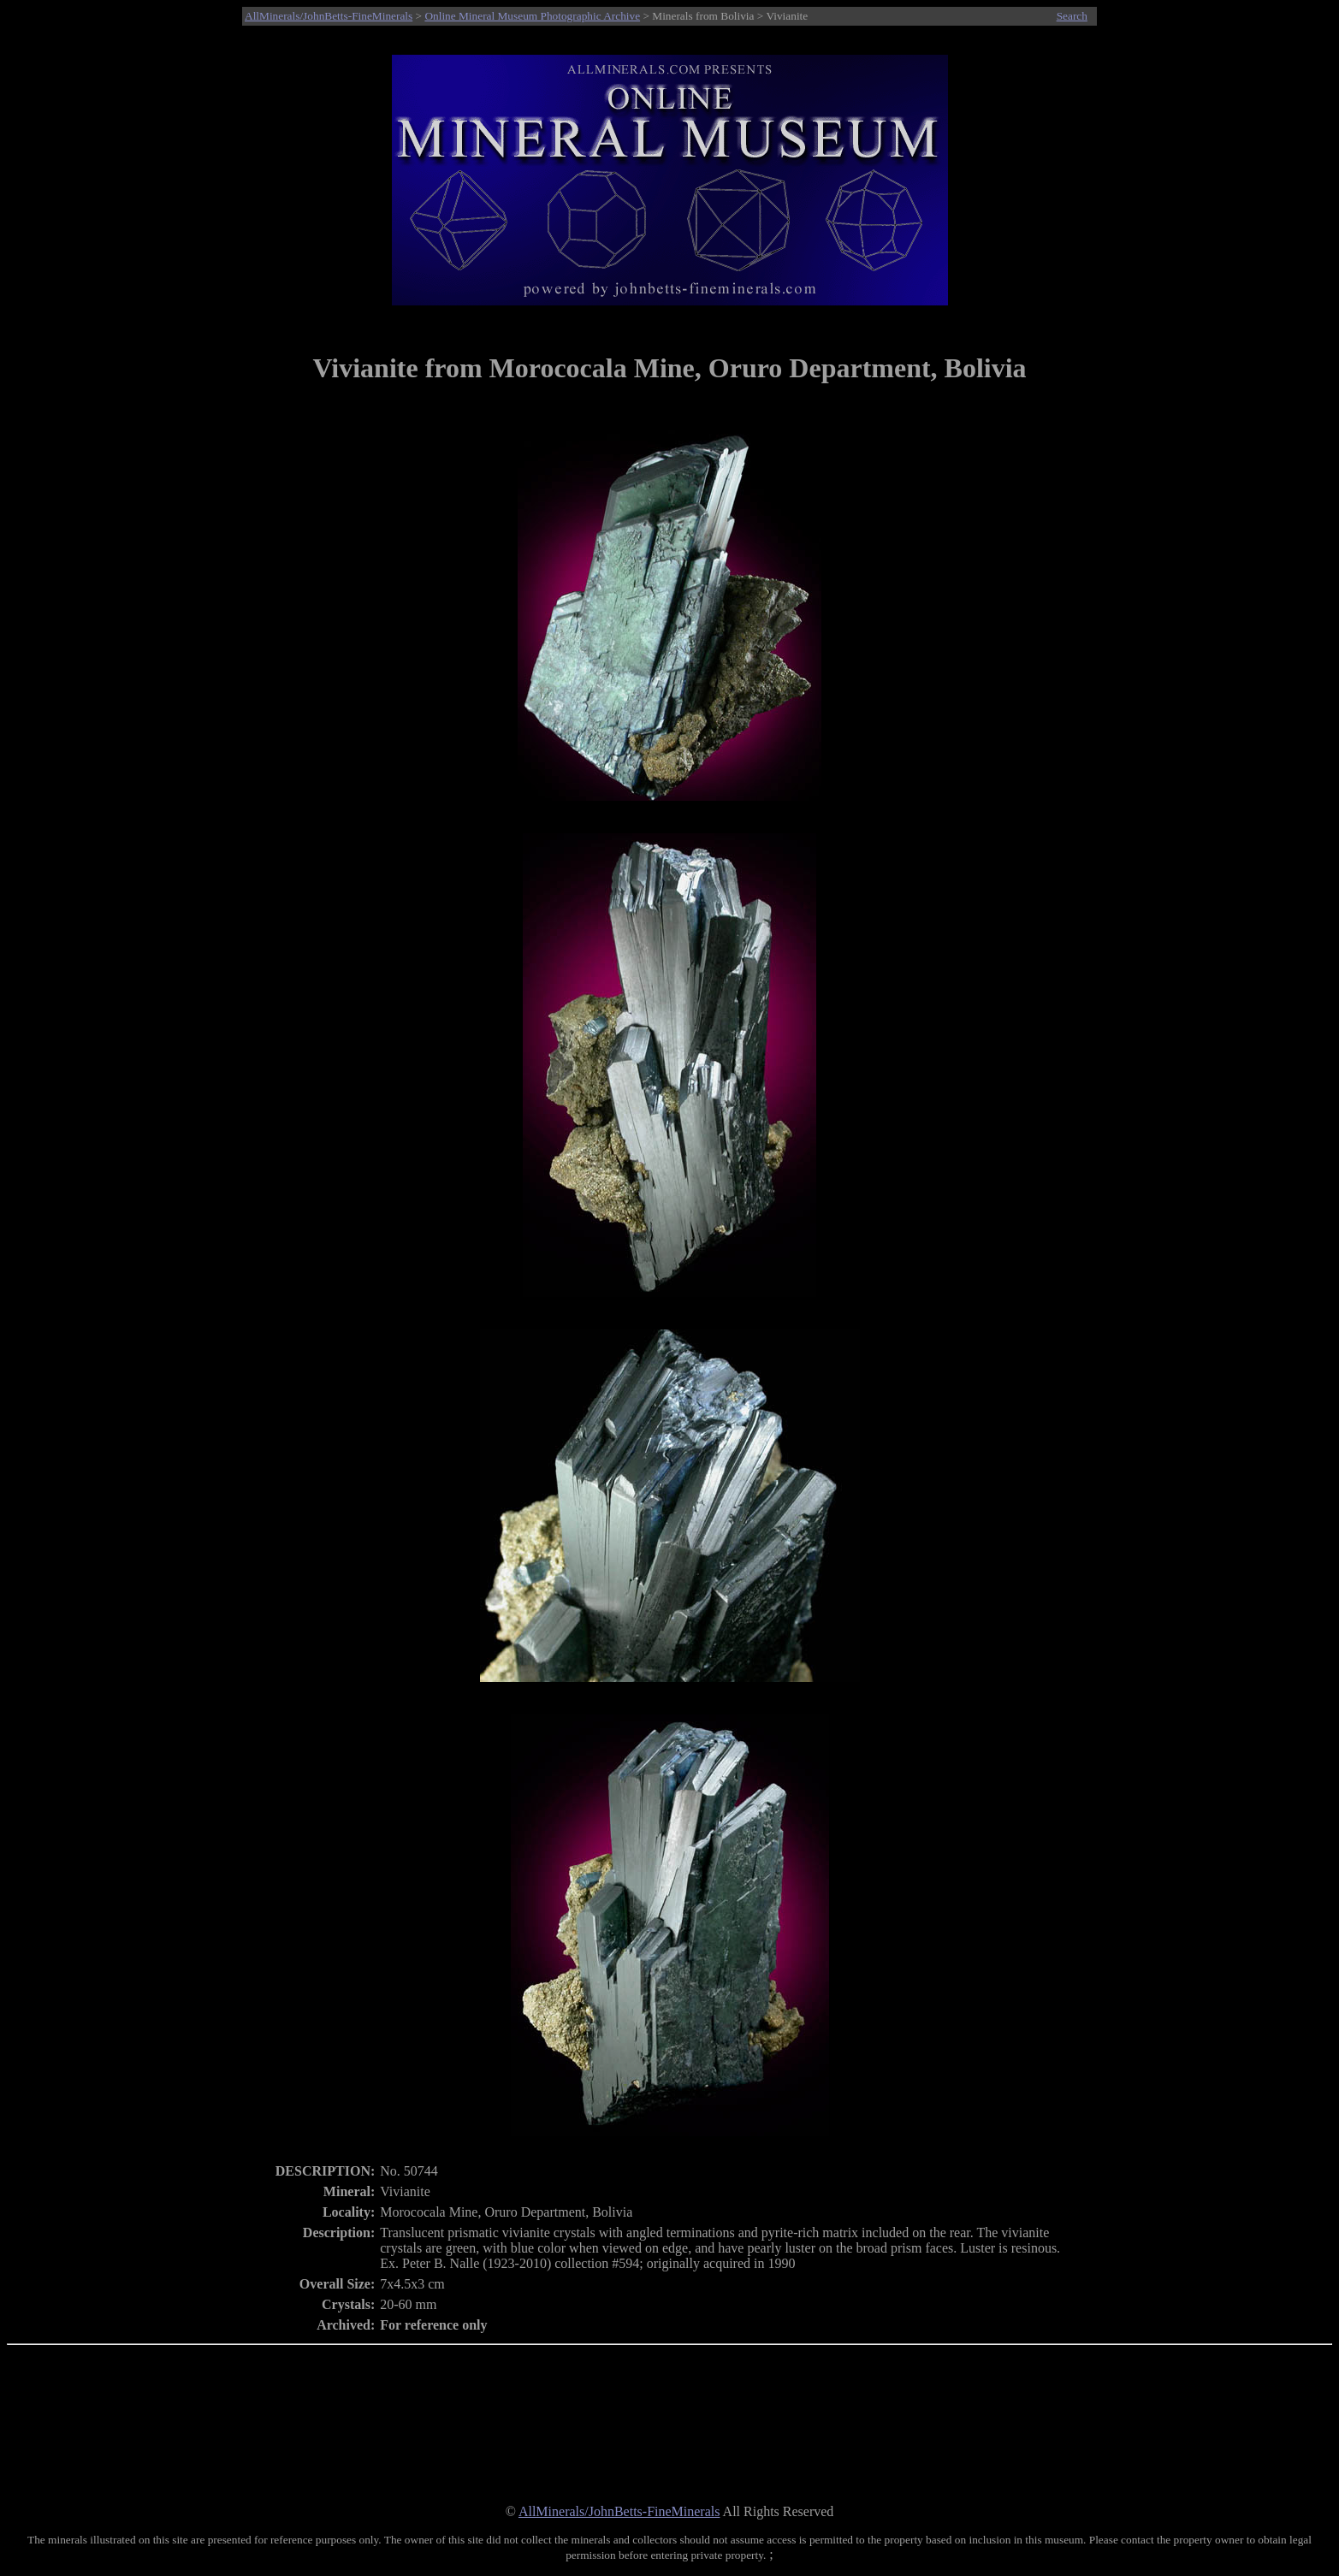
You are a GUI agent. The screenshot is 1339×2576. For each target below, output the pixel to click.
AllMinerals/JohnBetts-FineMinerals (328, 15)
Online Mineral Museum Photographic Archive (532, 15)
